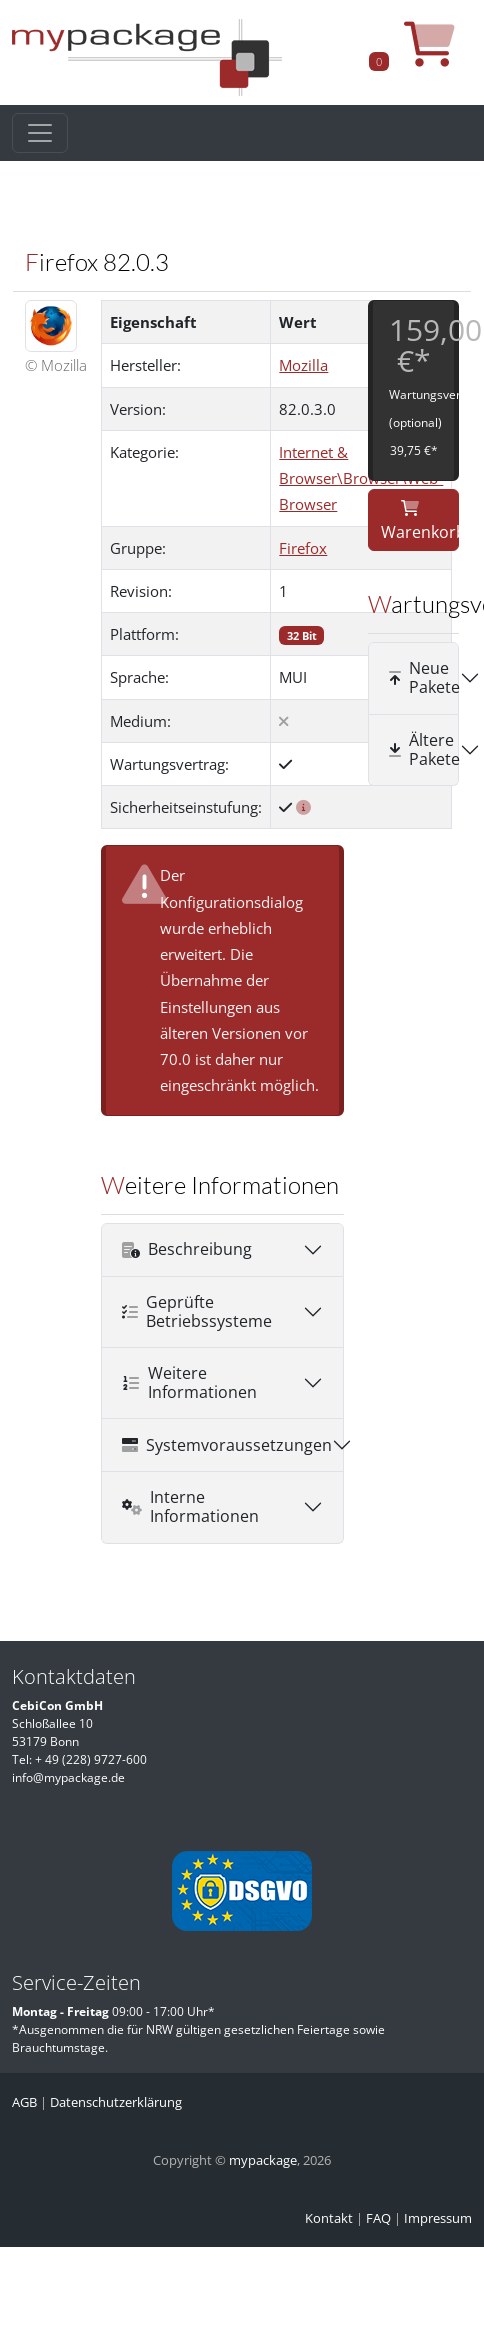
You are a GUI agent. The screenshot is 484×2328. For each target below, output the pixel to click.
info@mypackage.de (68, 1777)
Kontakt (329, 2218)
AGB (24, 2102)
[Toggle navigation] (40, 133)
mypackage (263, 2160)
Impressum (438, 2218)
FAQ (378, 2218)
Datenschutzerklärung (116, 2102)
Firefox (303, 548)
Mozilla (303, 365)
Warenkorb (420, 521)
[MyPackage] (147, 56)
